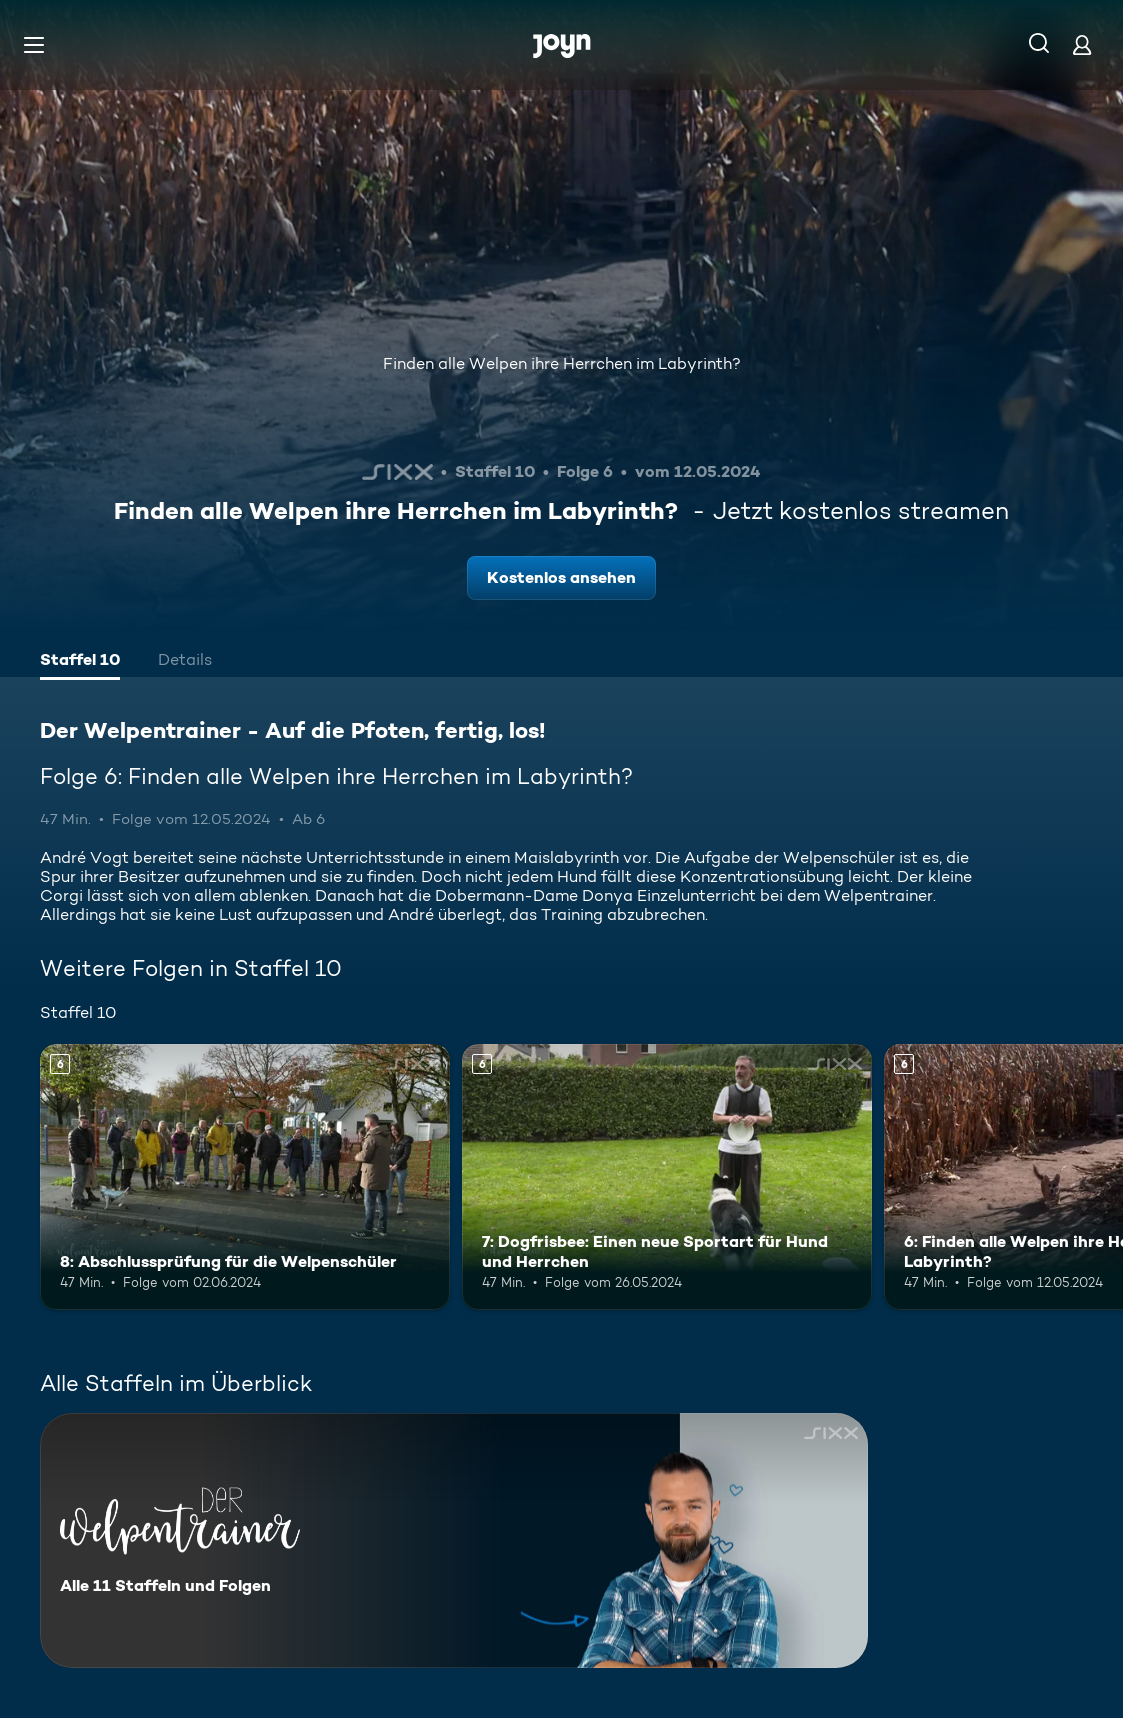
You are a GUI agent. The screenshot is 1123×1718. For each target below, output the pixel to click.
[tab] (80, 662)
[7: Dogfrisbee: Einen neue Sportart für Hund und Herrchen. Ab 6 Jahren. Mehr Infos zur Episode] (667, 1177)
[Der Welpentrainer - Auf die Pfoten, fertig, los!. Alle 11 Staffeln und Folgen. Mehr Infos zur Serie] (454, 1540)
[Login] (1082, 44)
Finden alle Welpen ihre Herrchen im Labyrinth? (562, 363)
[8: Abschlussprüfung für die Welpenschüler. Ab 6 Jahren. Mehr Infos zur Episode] (245, 1177)
